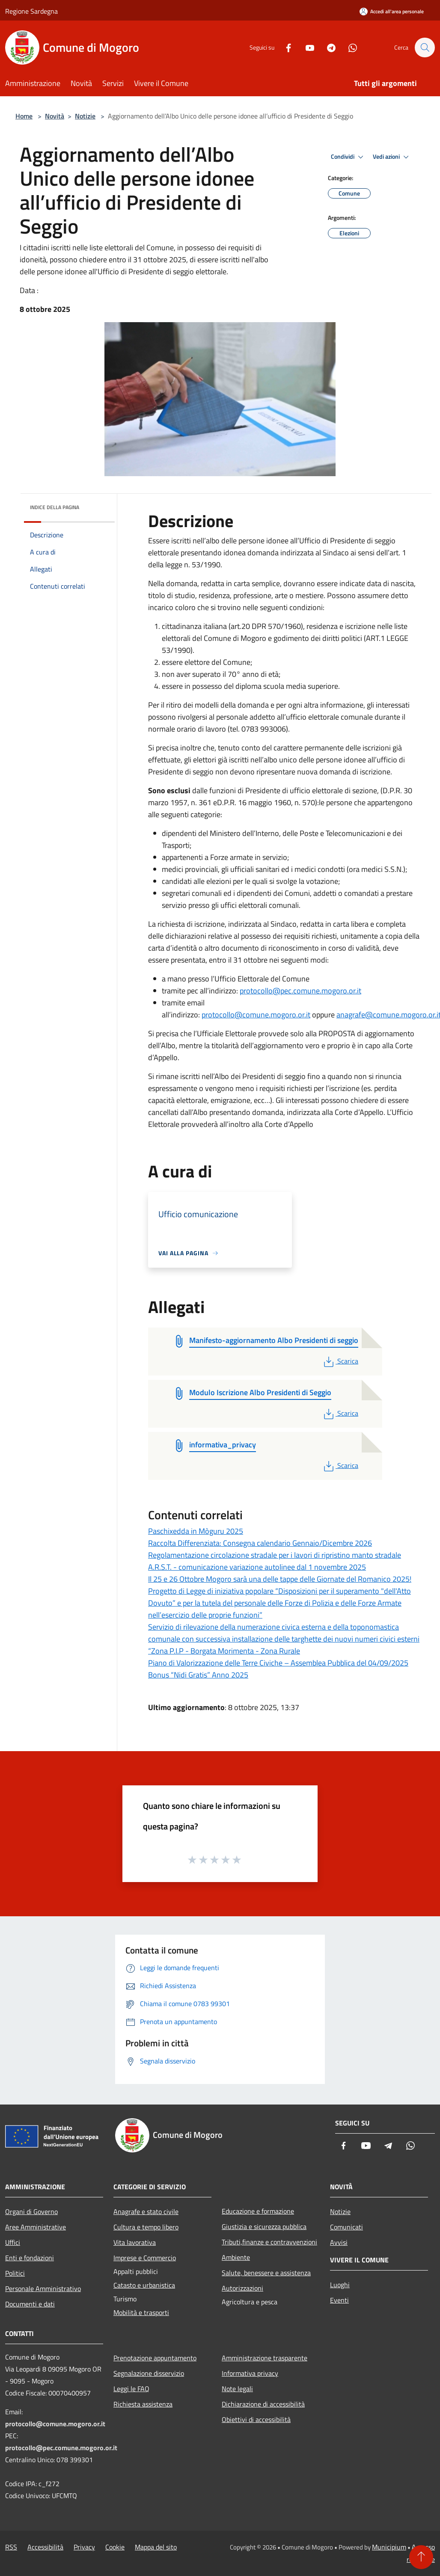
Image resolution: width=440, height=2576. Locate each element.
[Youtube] (305, 47)
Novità (54, 116)
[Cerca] (424, 47)
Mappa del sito (156, 2547)
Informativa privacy (250, 2373)
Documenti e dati (30, 2304)
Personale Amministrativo (43, 2288)
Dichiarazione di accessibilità (263, 2404)
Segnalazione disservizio (148, 2373)
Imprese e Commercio (144, 2258)
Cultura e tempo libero (145, 2227)
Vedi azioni (392, 157)
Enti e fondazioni (29, 2258)
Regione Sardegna (31, 11)
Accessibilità (45, 2547)
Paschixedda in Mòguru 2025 (195, 1531)
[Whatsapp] (348, 47)
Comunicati (346, 2227)
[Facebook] (284, 47)
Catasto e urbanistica (144, 2285)
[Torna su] (421, 2557)
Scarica (340, 1361)
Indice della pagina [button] (54, 507)
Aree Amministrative (35, 2227)
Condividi (348, 157)
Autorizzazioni (242, 2288)
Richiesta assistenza (142, 2404)
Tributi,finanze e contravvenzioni (269, 2242)
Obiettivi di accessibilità (256, 2419)
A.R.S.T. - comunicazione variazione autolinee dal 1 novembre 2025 (257, 1567)
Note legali (237, 2388)
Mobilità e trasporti (141, 2312)
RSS (11, 2547)
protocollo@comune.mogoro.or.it (256, 1014)
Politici (15, 2273)
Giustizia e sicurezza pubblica (264, 2226)
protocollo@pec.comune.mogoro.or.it (300, 990)
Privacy (84, 2547)
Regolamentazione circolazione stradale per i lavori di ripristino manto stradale (274, 1555)
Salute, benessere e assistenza (266, 2273)
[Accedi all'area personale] (391, 11)
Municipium (389, 2547)
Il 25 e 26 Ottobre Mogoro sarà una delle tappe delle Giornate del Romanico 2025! (279, 1579)
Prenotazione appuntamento (154, 2358)
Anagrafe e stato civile (145, 2211)
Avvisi (339, 2242)
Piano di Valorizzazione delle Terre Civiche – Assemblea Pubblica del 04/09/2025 (278, 1663)
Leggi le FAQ (131, 2388)
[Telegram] (327, 47)
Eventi (339, 2300)
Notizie (85, 116)
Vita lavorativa (134, 2242)
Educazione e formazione (258, 2211)
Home (24, 116)
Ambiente (236, 2257)
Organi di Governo (31, 2211)
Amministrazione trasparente (264, 2358)
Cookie (115, 2547)
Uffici (12, 2242)
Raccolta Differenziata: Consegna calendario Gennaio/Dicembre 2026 (260, 1543)
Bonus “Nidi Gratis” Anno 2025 (198, 1675)
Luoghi (340, 2285)
